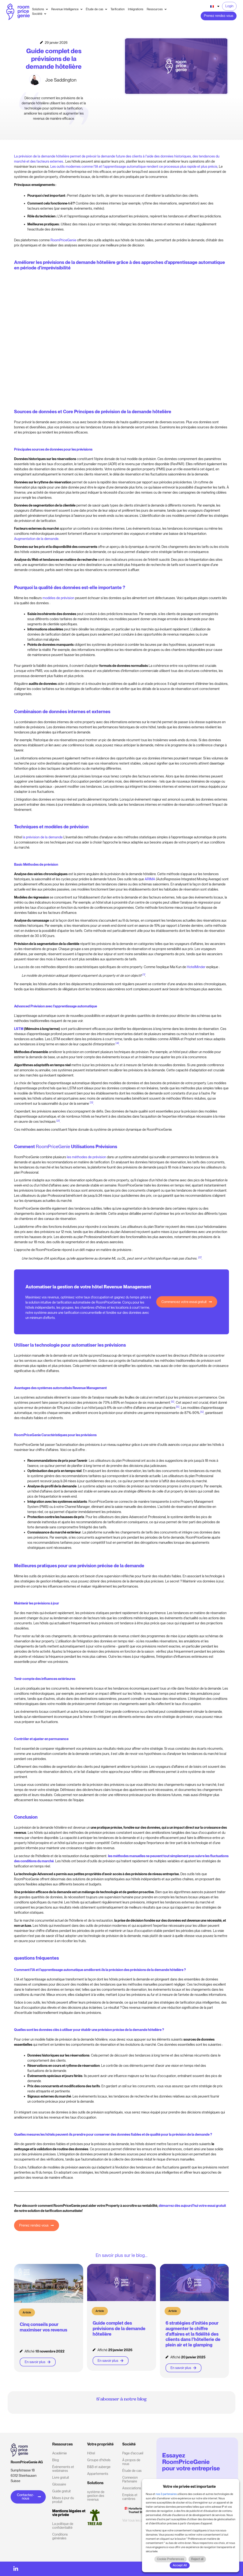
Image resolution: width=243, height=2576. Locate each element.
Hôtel (91, 2453)
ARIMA (150, 879)
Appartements (97, 2474)
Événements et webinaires (63, 2469)
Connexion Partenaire (130, 2479)
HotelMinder (196, 967)
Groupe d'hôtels (98, 2460)
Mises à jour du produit (63, 2500)
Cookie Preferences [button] (170, 2559)
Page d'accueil (132, 2453)
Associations (131, 2488)
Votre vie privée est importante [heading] (189, 2486)
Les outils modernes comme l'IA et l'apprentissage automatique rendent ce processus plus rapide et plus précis (133, 166)
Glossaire (59, 2484)
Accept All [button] (180, 2565)
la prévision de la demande (43, 837)
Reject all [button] (197, 2559)
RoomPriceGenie (63, 240)
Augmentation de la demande (36, 539)
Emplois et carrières (129, 2497)
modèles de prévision (58, 598)
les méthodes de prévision (86, 1157)
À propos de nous (131, 2462)
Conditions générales (60, 2536)
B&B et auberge (98, 2467)
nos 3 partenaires (166, 2494)
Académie (59, 2453)
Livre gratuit (60, 2477)
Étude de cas (132, 2471)
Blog (55, 2460)
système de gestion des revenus (95, 2495)
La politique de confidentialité (62, 2526)
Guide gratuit (61, 2491)
